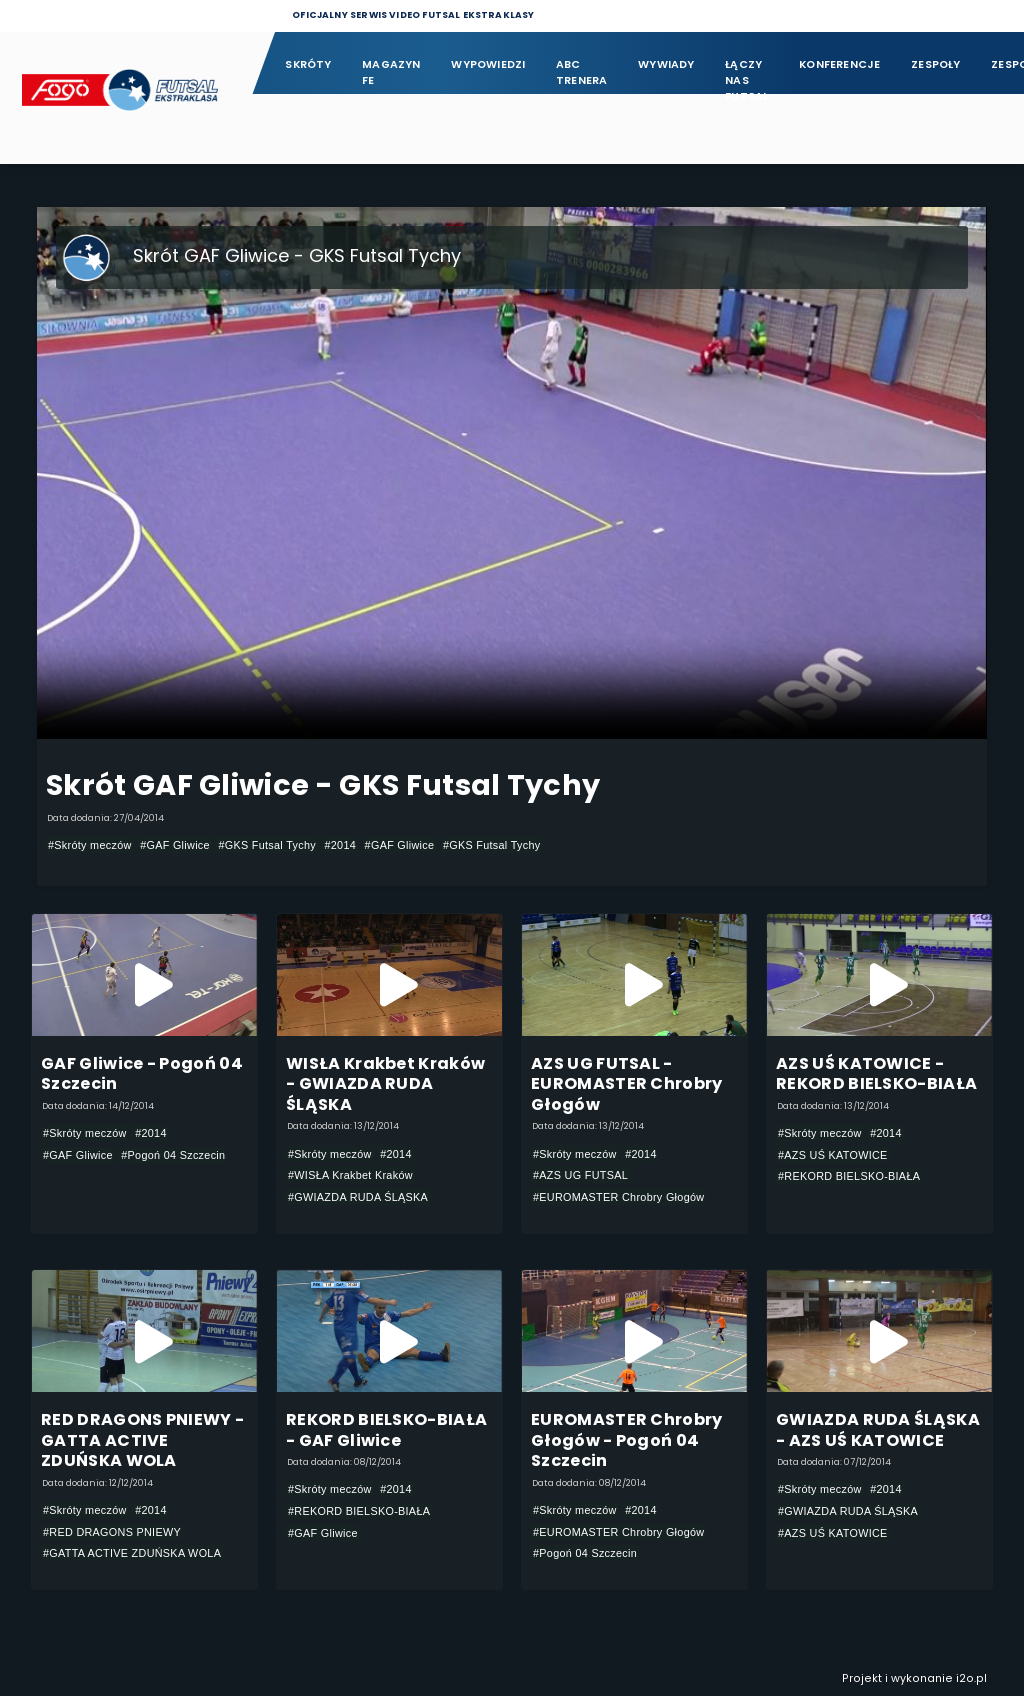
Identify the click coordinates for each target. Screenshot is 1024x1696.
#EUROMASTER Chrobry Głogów (618, 1197)
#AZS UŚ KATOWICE (833, 1155)
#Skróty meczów (90, 845)
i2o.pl (971, 1678)
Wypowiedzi (488, 64)
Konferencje (839, 64)
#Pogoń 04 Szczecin (173, 1155)
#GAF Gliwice (175, 845)
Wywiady (666, 64)
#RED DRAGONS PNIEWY (112, 1532)
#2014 (340, 845)
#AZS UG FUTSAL (580, 1176)
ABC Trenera (582, 72)
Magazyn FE (391, 72)
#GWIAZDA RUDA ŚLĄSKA (358, 1197)
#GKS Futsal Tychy (267, 845)
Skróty (308, 64)
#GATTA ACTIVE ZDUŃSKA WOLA (132, 1554)
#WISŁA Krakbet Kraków (350, 1176)
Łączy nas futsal (746, 73)
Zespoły (936, 64)
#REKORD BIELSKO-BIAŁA (849, 1176)
